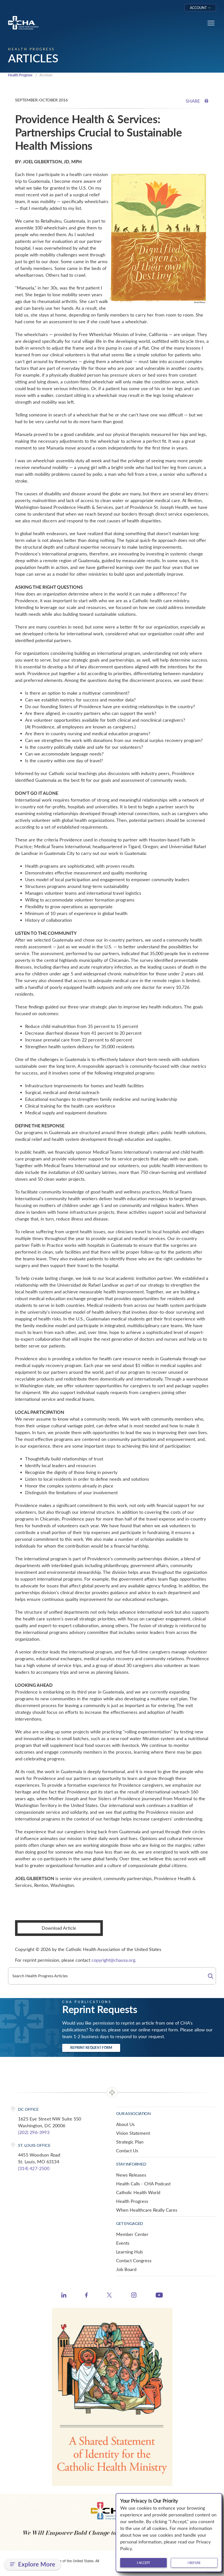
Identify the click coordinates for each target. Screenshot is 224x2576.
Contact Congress (134, 2261)
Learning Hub (129, 2252)
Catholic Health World (138, 2193)
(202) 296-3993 (33, 2133)
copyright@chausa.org (113, 1960)
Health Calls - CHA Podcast (143, 2184)
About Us (125, 2125)
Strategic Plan (129, 2142)
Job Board (126, 2270)
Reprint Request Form (91, 2048)
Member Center (132, 2235)
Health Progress (22, 75)
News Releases (131, 2175)
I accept (143, 2563)
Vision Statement (133, 2134)
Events (122, 2243)
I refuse (194, 2563)
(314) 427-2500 (33, 2169)
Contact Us (127, 2151)
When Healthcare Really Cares (146, 2210)
